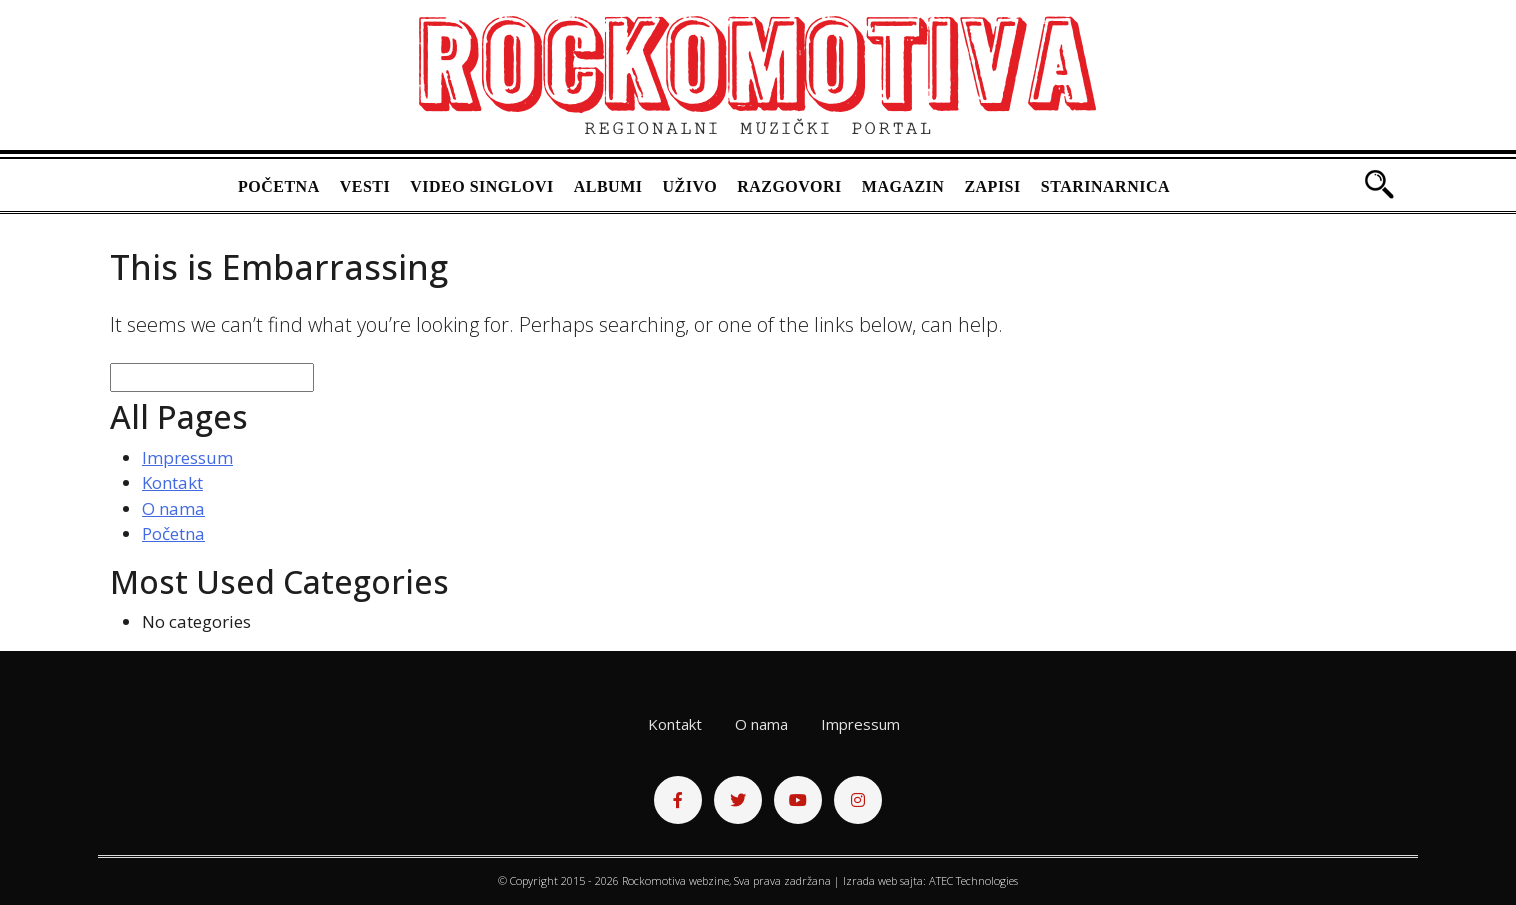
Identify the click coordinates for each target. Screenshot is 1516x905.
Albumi (608, 186)
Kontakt (172, 482)
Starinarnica (1105, 186)
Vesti (365, 186)
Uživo (690, 186)
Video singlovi (481, 186)
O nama (173, 508)
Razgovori (789, 186)
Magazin (903, 186)
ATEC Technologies (973, 880)
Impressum (187, 457)
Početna (279, 186)
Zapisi (992, 186)
